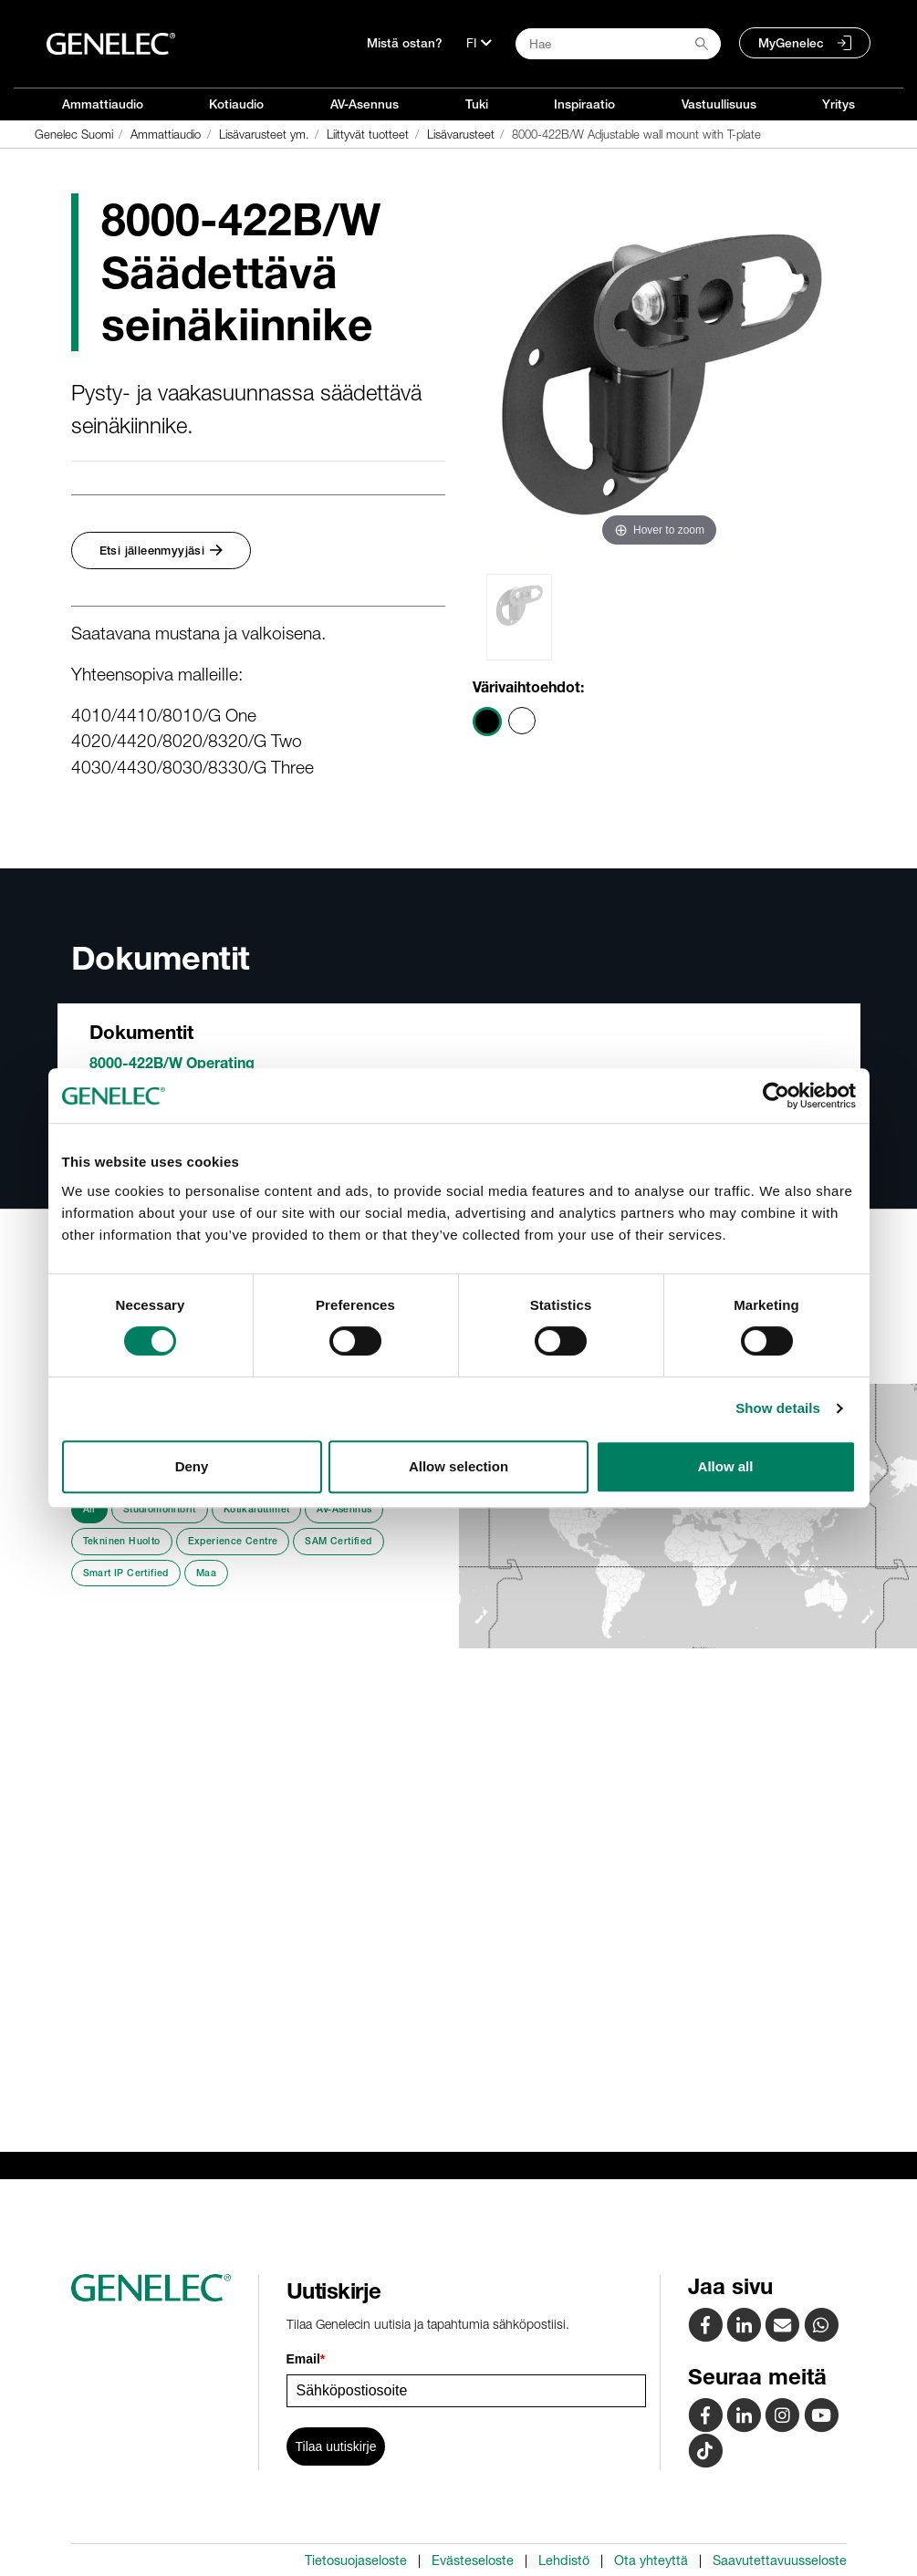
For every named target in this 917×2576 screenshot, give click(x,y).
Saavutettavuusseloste (780, 2560)
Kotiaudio (236, 104)
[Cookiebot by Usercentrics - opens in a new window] (776, 1095)
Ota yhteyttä (651, 2560)
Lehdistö (563, 2560)
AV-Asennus (364, 104)
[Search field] (618, 43)
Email (306, 2359)
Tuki (476, 104)
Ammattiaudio (102, 104)
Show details (777, 1408)
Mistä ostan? (405, 43)
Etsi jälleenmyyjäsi (161, 550)
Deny (192, 1466)
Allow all (726, 1466)
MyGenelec (791, 43)
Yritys (838, 104)
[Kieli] (479, 43)
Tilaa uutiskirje (336, 2446)
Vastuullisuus (719, 104)
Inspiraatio (584, 104)
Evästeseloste (473, 2560)
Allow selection (458, 1466)
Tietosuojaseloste (356, 2560)
